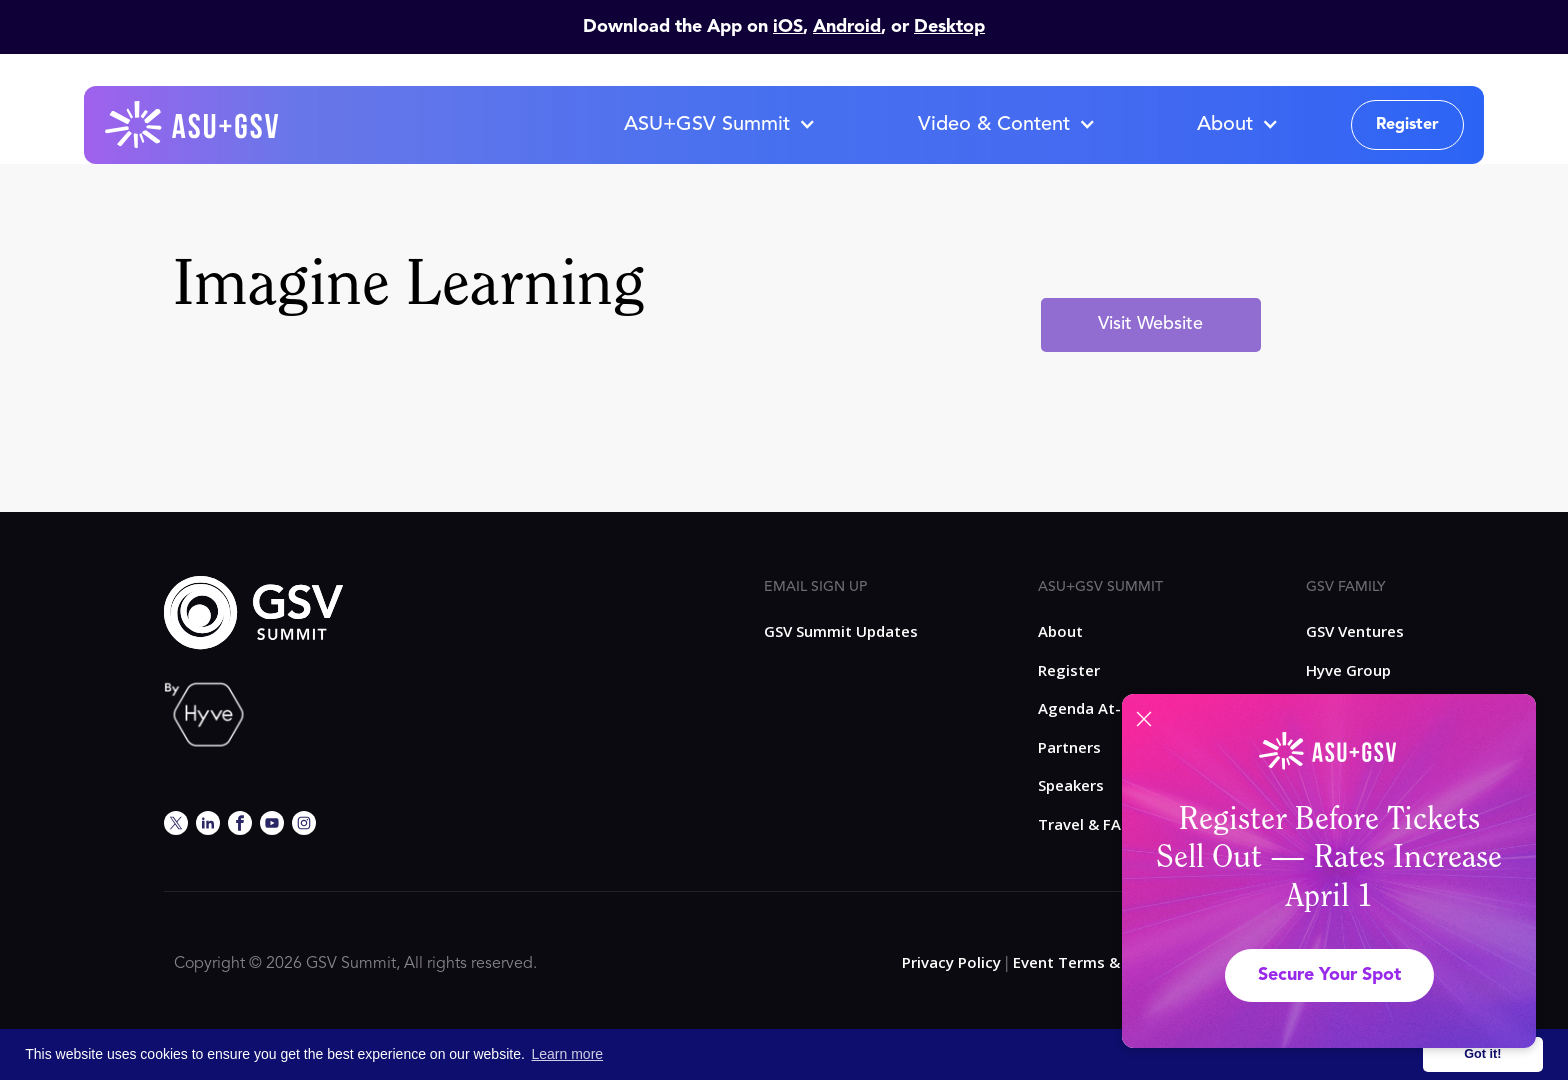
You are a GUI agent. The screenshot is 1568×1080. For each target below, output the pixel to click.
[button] (719, 125)
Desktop (949, 27)
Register (1407, 125)
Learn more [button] (568, 1054)
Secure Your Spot (1329, 975)
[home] (193, 125)
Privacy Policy (951, 962)
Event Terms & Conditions (1108, 962)
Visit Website (1150, 324)
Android (847, 27)
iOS (788, 27)
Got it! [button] (1482, 1054)
